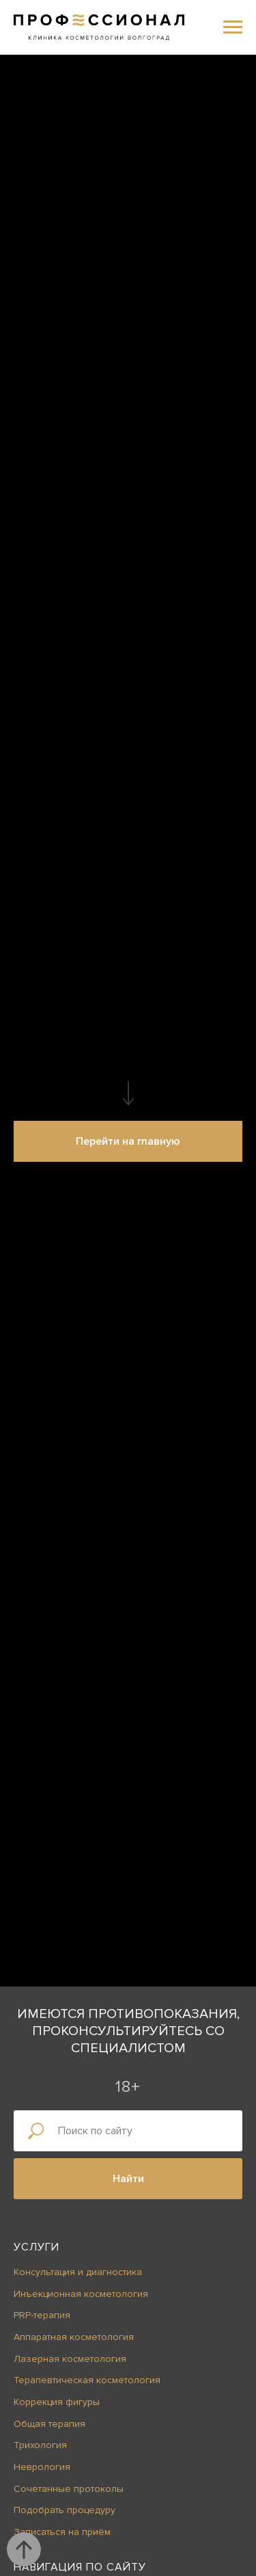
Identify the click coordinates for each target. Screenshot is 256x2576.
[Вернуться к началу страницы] (24, 2549)
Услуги (36, 2247)
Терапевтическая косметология (87, 2380)
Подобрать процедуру (64, 2510)
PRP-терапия (42, 2315)
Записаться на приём (62, 2532)
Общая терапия (49, 2424)
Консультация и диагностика (78, 2272)
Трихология (40, 2445)
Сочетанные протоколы (69, 2489)
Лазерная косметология (70, 2359)
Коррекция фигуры (57, 2402)
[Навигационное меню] (232, 27)
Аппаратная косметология (74, 2337)
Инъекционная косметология (81, 2294)
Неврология (42, 2467)
